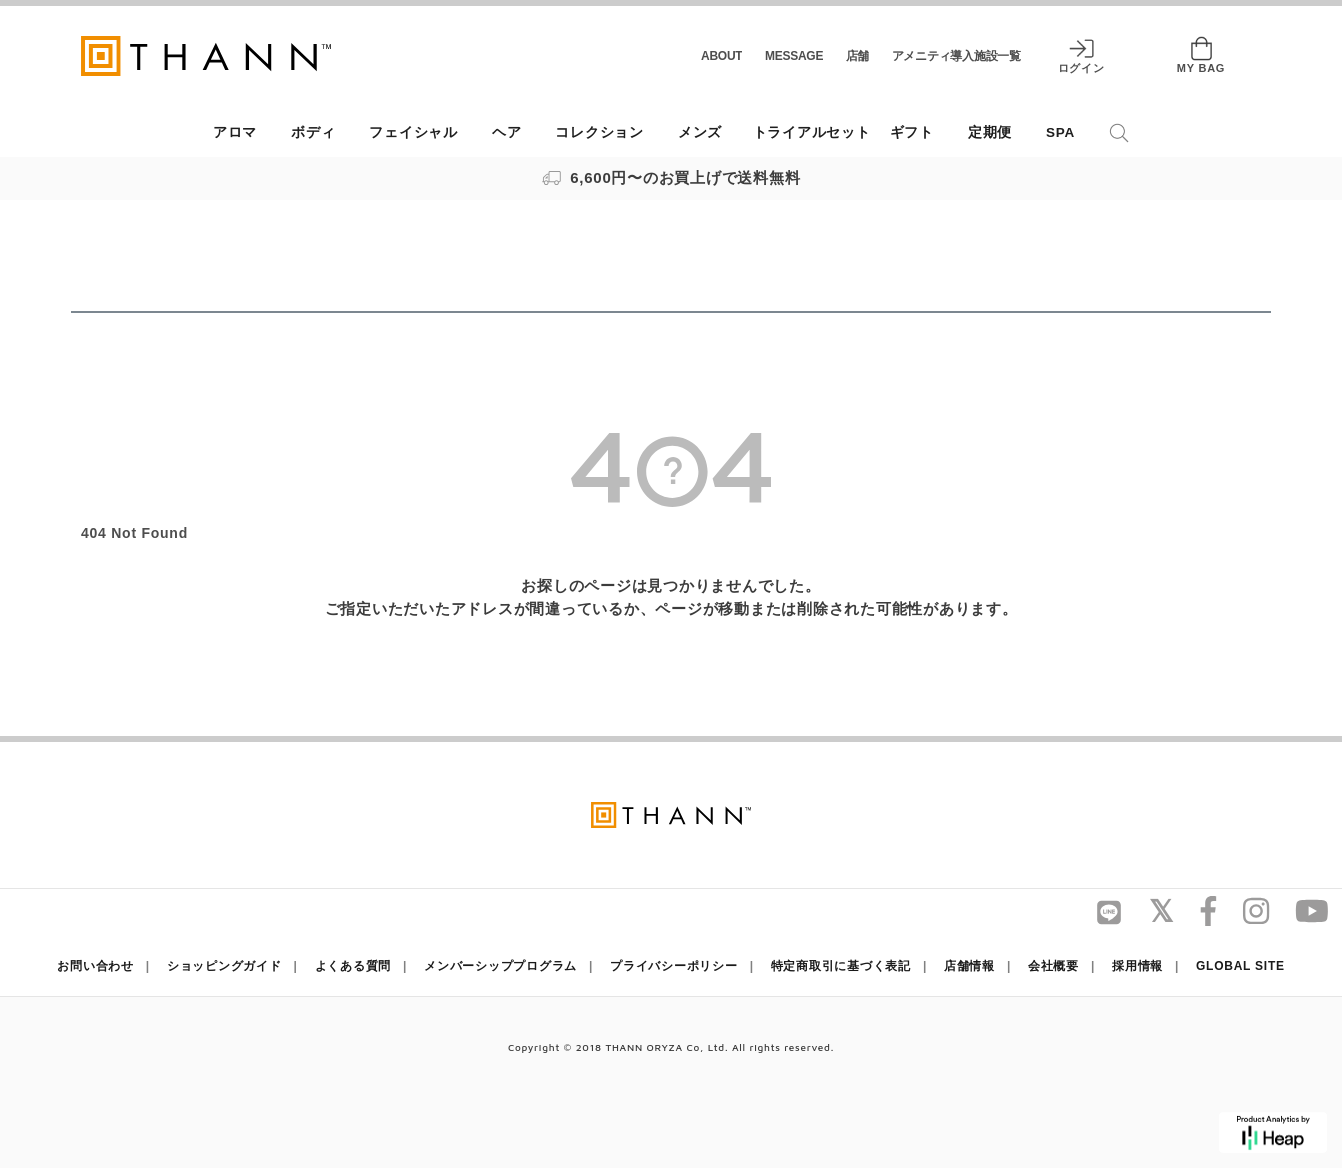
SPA (1060, 132)
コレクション (599, 132)
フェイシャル (413, 132)
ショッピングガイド (224, 966)
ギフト (912, 132)
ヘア (507, 132)
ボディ (313, 132)
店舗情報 (969, 966)
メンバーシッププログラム (500, 966)
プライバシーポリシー (674, 966)
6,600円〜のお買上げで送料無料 (671, 177)
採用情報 (1137, 966)
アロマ (235, 132)
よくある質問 (353, 966)
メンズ (700, 132)
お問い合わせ (95, 966)
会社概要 (1053, 966)
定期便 (990, 132)
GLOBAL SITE (1240, 966)
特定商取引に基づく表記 (841, 966)
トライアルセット (812, 132)
